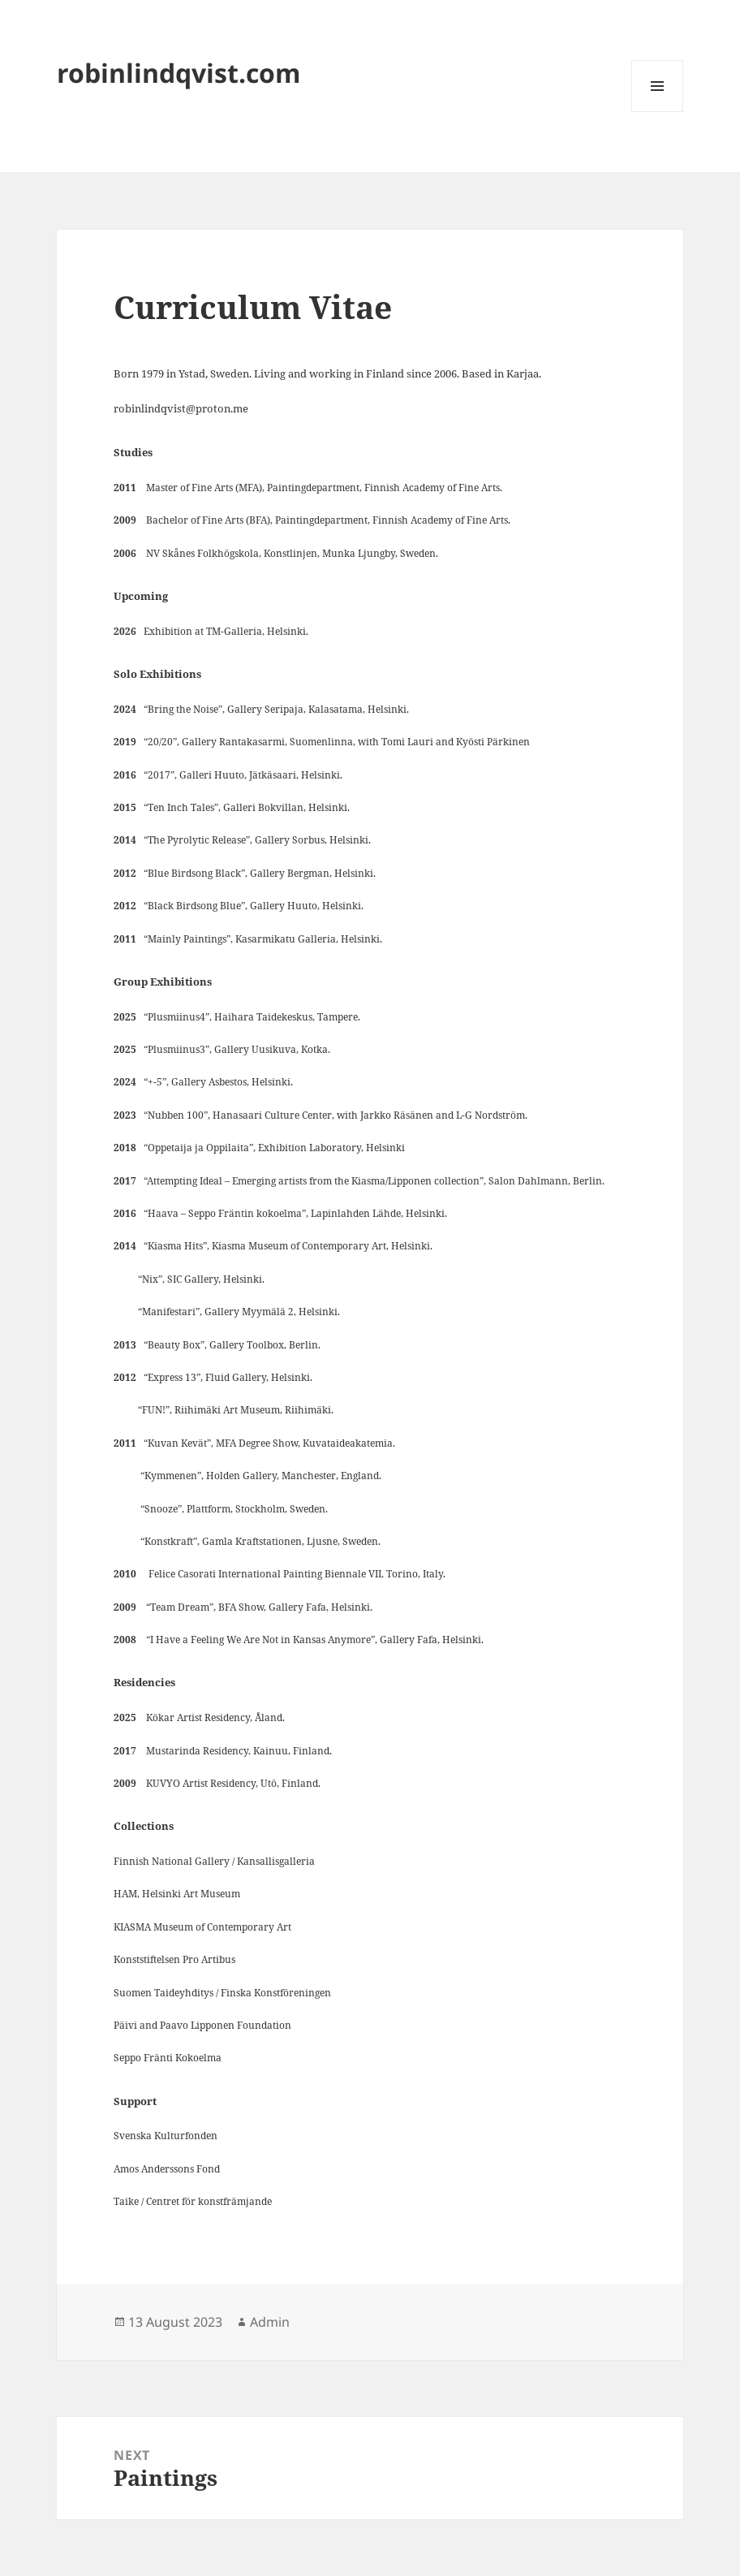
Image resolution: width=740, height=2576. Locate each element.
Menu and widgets (657, 111)
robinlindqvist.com (178, 72)
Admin (270, 2322)
